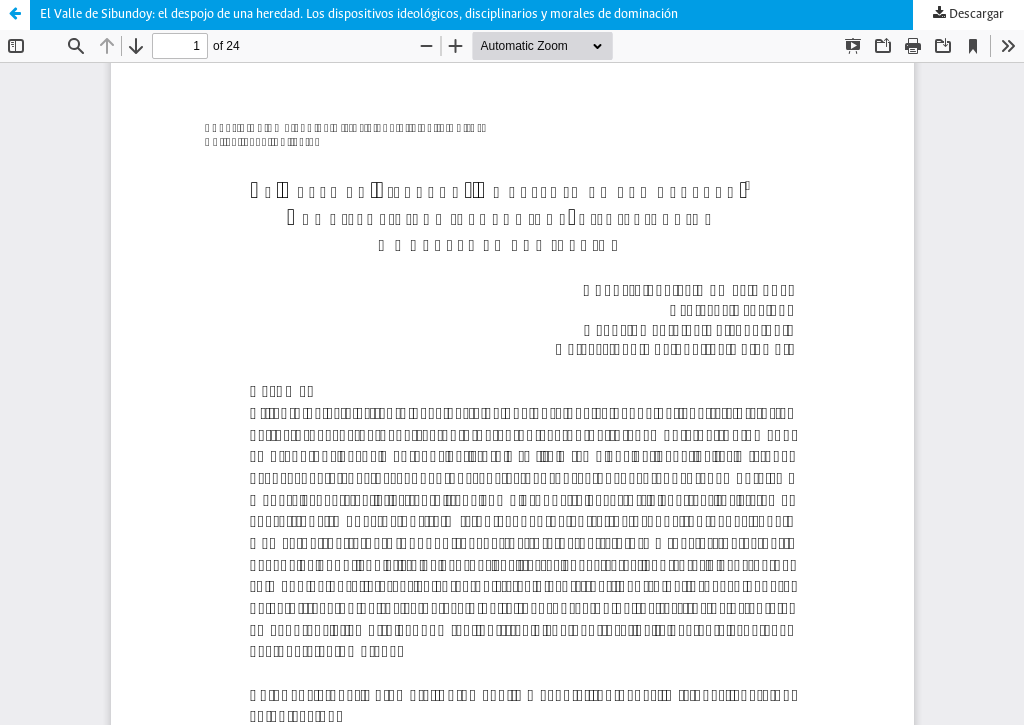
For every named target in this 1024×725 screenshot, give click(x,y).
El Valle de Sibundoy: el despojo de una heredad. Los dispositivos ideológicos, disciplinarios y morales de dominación (359, 14)
